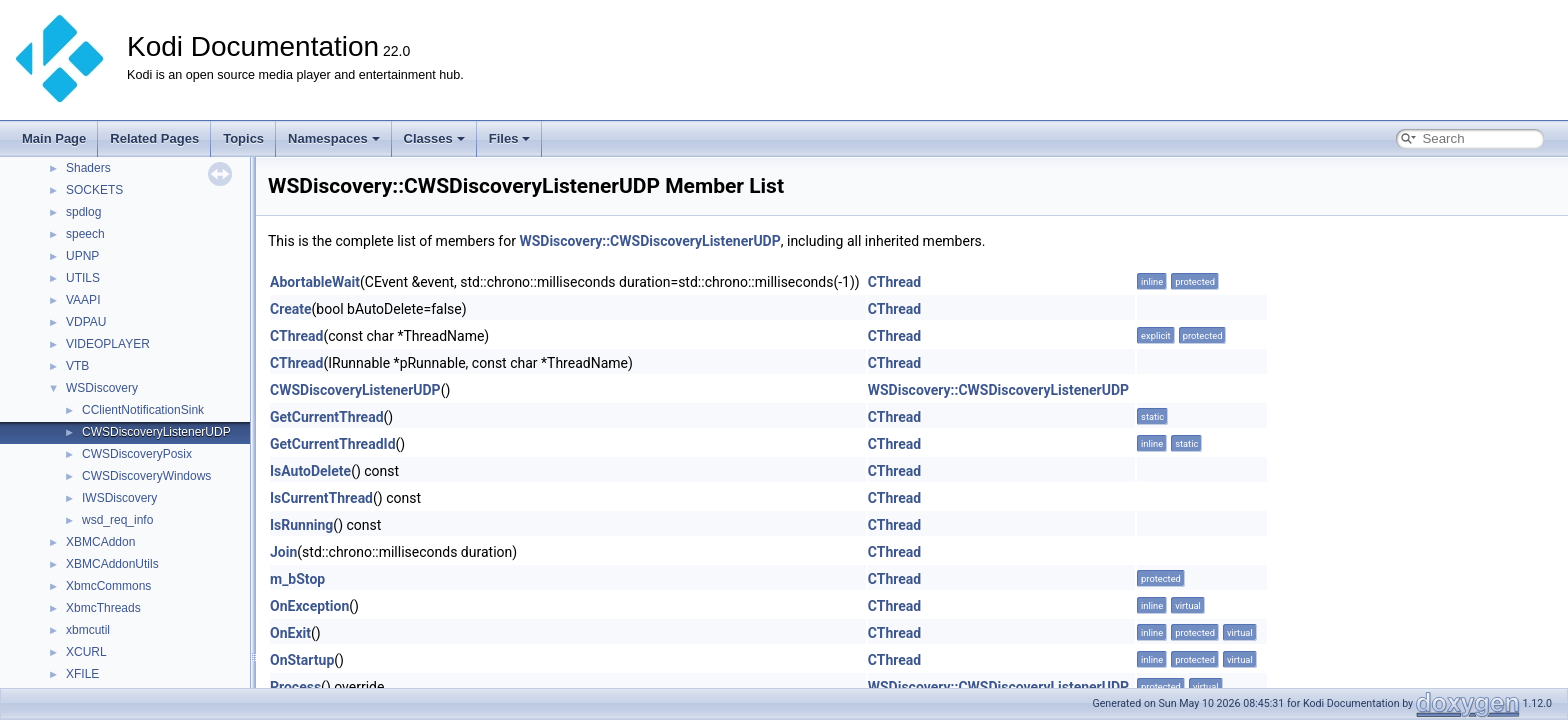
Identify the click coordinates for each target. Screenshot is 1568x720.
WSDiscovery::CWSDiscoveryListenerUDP (649, 241)
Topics (243, 138)
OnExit (290, 633)
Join (283, 552)
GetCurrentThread (327, 417)
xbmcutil (88, 630)
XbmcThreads (103, 608)
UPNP (82, 256)
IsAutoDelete (310, 471)
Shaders (88, 168)
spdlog (83, 212)
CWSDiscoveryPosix (137, 454)
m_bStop (297, 579)
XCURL (86, 652)
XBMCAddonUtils (112, 564)
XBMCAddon (100, 542)
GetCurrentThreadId (333, 444)
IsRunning (301, 525)
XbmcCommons (108, 586)
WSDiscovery (102, 388)
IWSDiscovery (119, 498)
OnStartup (302, 660)
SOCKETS (94, 190)
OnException (309, 606)
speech (85, 234)
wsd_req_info (117, 520)
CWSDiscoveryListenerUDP (156, 432)
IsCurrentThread (321, 498)
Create (291, 309)
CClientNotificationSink (143, 410)
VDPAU (86, 322)
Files (510, 138)
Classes (434, 138)
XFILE (82, 674)
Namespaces (334, 138)
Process (295, 687)
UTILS (83, 278)
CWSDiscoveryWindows (146, 476)
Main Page (54, 138)
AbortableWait (315, 282)
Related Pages (154, 138)
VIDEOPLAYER (108, 344)
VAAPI (83, 300)
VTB (77, 366)
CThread (894, 282)
